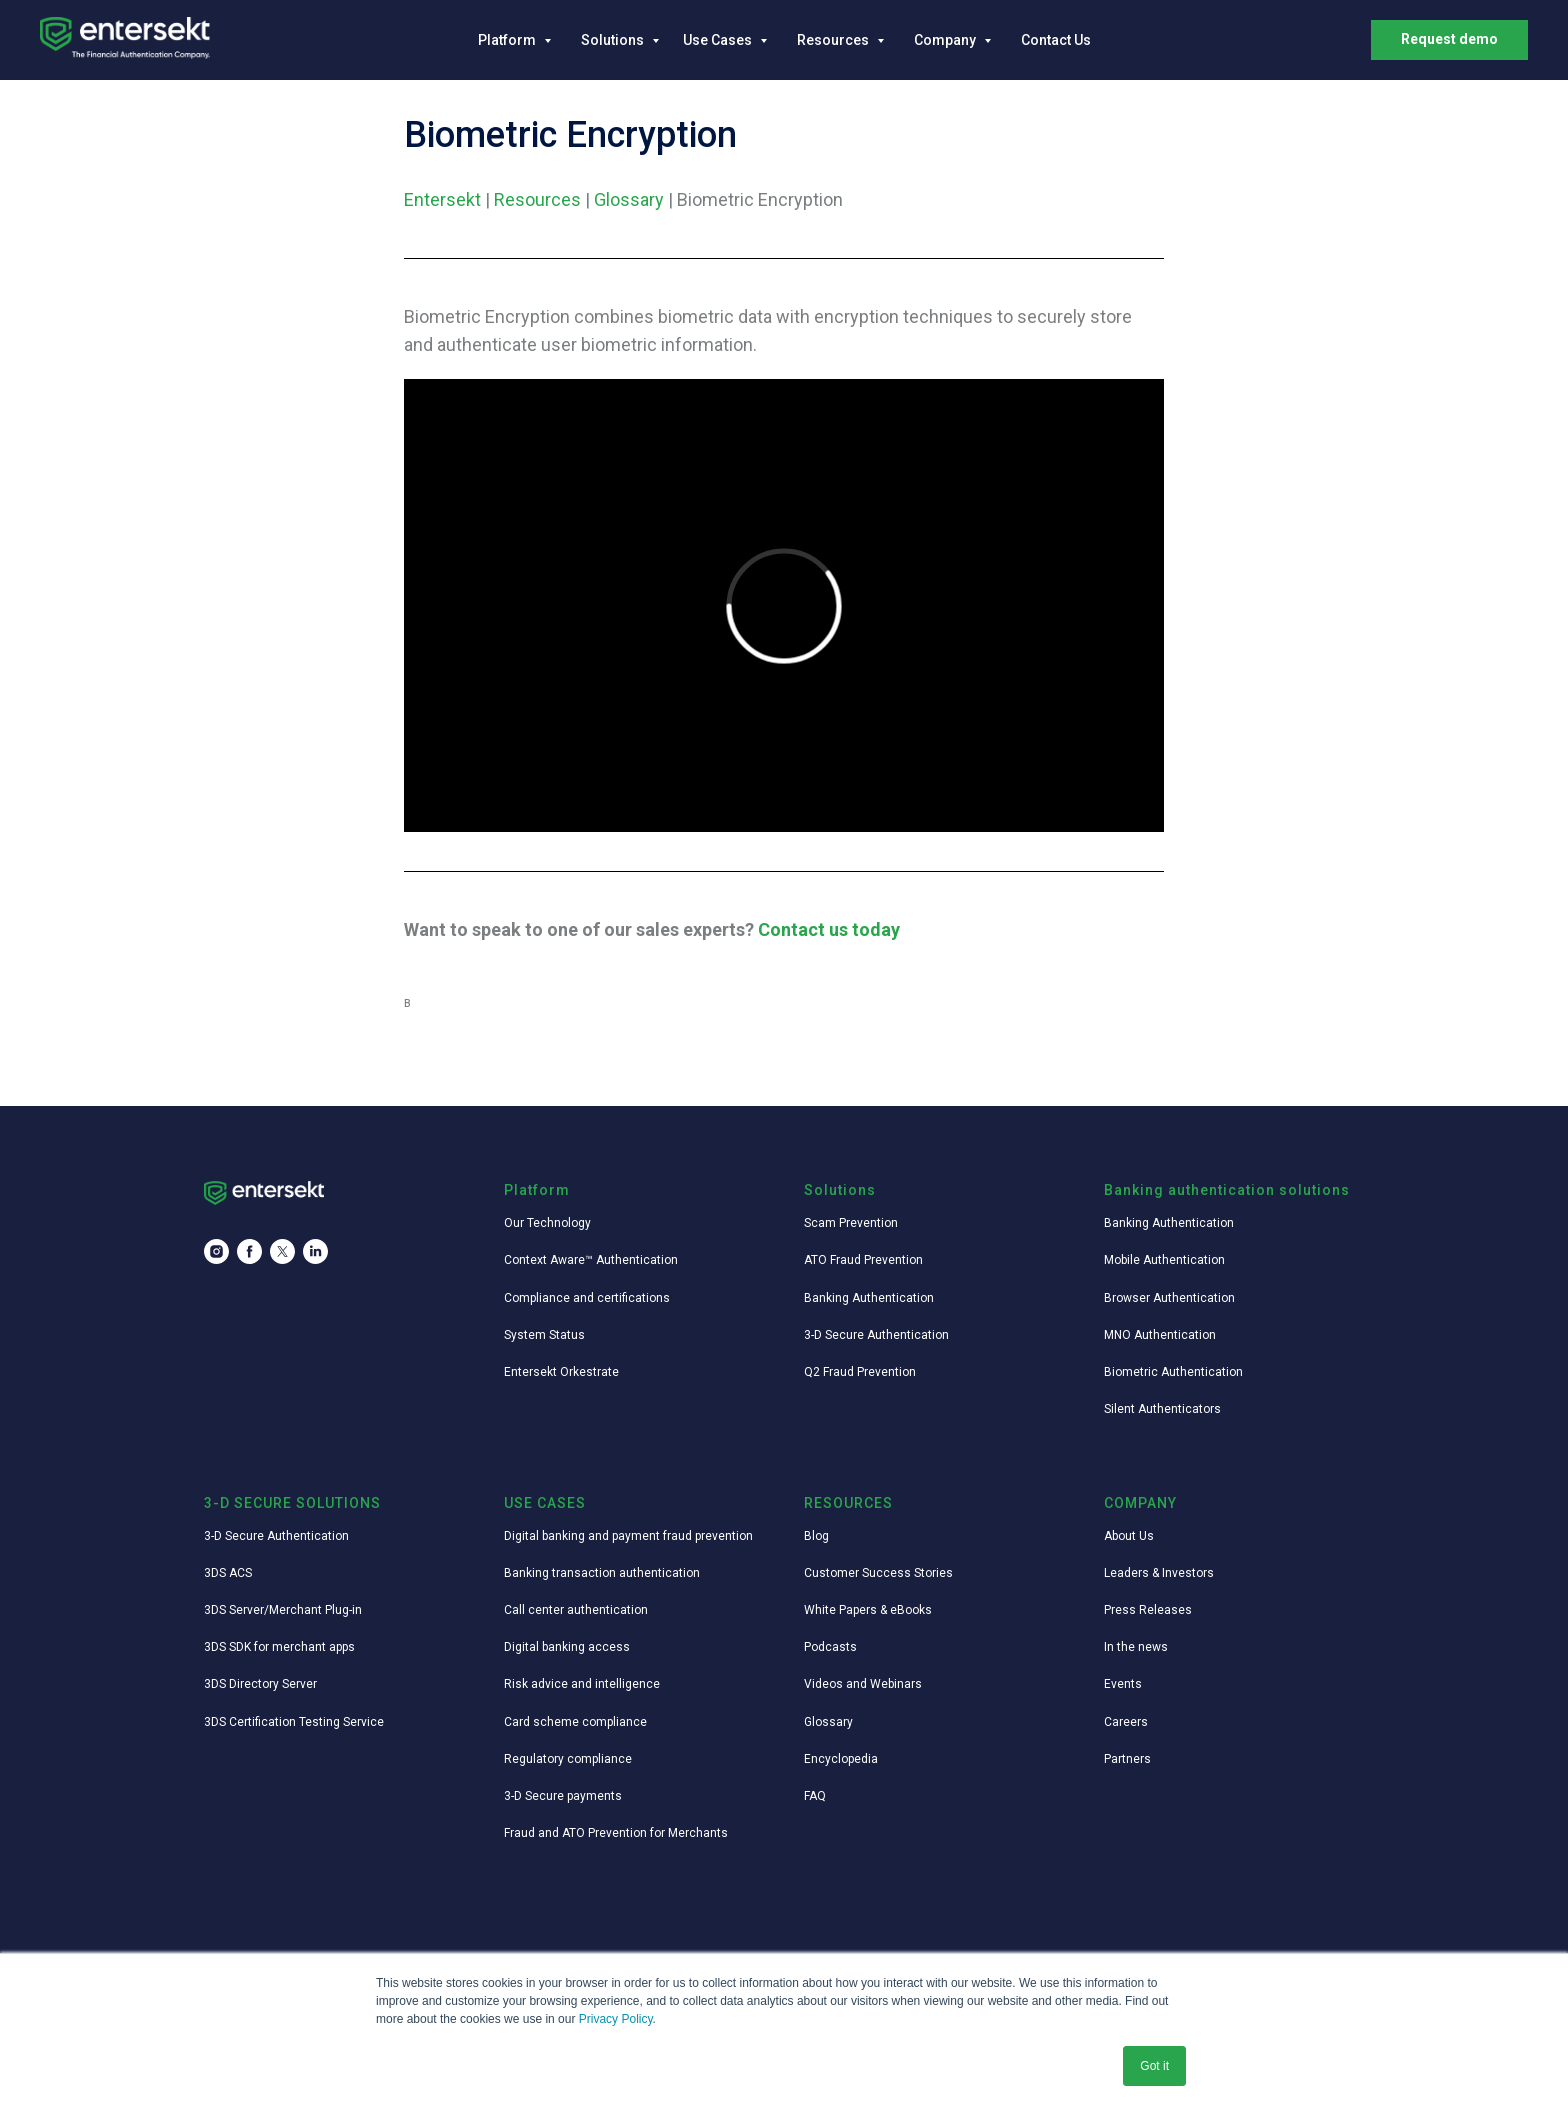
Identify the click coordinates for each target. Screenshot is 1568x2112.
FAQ (815, 1796)
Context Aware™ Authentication (591, 1260)
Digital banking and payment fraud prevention (628, 1536)
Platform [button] (508, 40)
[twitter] (282, 1251)
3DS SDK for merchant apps (279, 1647)
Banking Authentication (869, 1298)
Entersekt (442, 199)
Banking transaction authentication (602, 1573)
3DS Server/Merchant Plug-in (283, 1610)
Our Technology (547, 1223)
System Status (544, 1335)
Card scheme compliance (575, 1722)
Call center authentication (576, 1610)
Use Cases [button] (719, 40)
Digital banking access (567, 1647)
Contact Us (1056, 40)
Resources (537, 199)
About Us (1129, 1536)
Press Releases (1148, 1610)
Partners (1127, 1759)
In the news (1136, 1647)
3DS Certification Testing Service (294, 1722)
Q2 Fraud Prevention (860, 1372)
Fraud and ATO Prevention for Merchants (616, 1833)
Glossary (629, 199)
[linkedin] (315, 1251)
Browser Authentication (1169, 1298)
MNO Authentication (1160, 1335)
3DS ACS (228, 1573)
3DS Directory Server (260, 1684)
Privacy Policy (616, 2019)
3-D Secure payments (563, 1796)
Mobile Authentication (1164, 1260)
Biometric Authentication (1173, 1372)
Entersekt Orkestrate (561, 1372)
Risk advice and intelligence (582, 1684)
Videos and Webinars (863, 1684)
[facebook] (249, 1251)
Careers (1126, 1722)
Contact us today (829, 929)
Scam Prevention (851, 1223)
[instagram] (216, 1251)
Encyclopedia (841, 1759)
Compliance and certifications (587, 1298)
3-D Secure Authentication (876, 1335)
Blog (816, 1536)
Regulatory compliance (568, 1759)
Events (1123, 1684)
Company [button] (946, 40)
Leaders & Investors (1159, 1573)
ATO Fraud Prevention (863, 1260)
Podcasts (830, 1647)
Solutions (614, 40)
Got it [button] (1154, 2066)
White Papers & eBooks (868, 1610)
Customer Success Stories (878, 1573)
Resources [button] (834, 40)
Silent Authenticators (1162, 1409)
